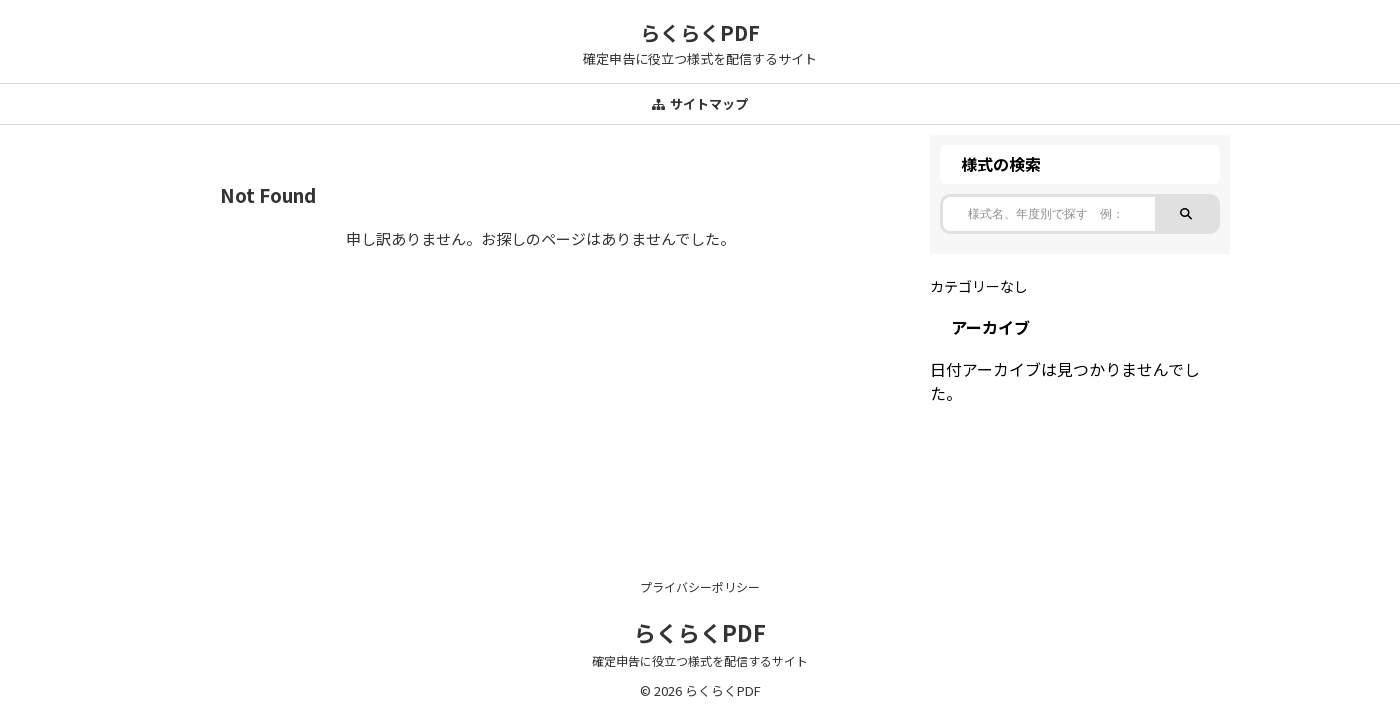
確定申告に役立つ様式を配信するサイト (700, 660)
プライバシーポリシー (700, 586)
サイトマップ (700, 103)
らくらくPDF (700, 32)
